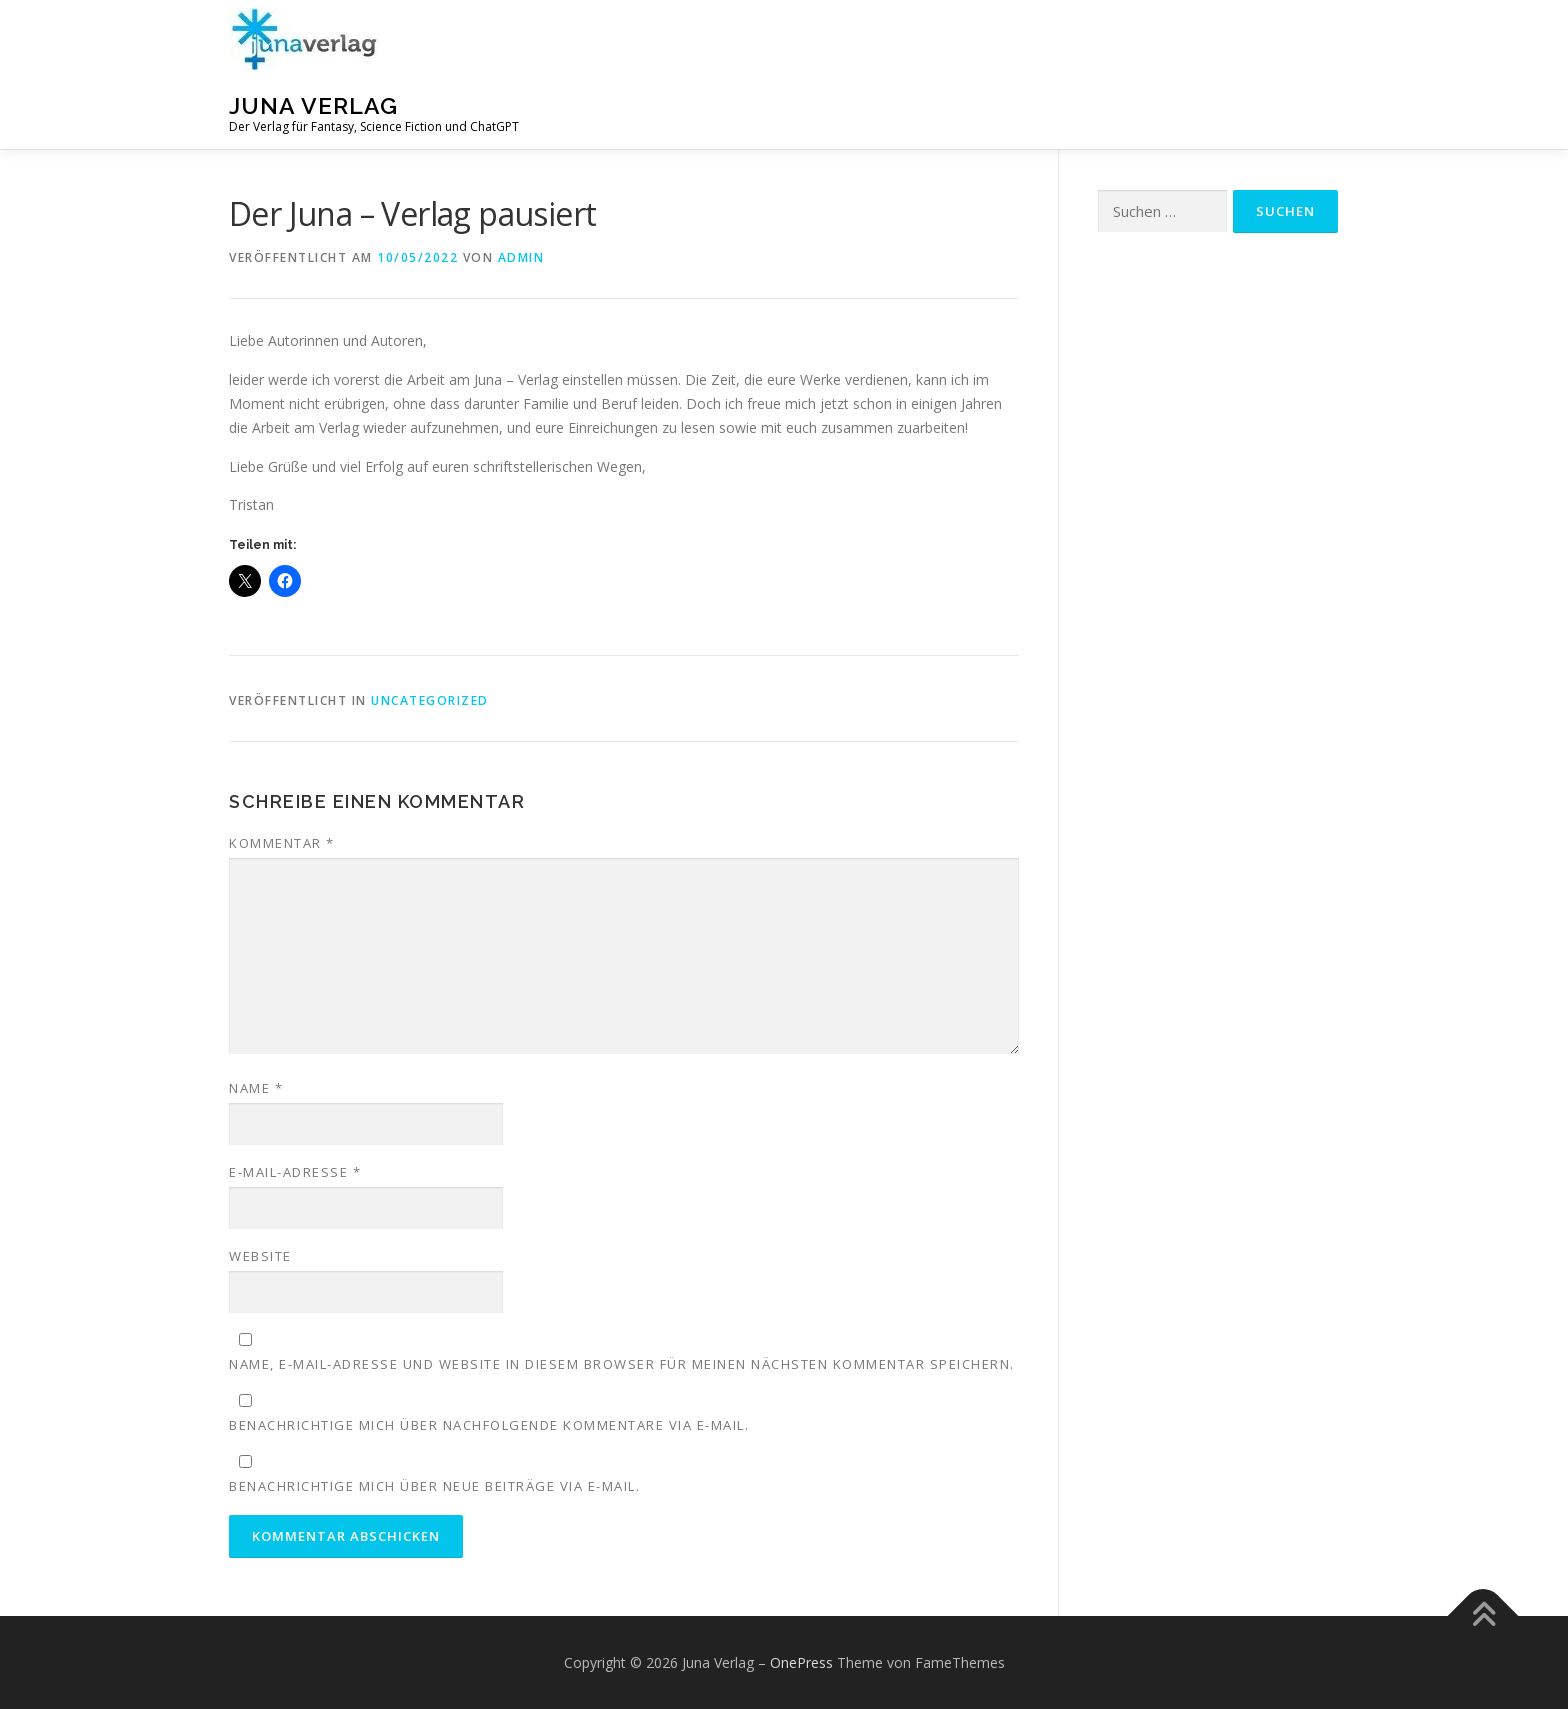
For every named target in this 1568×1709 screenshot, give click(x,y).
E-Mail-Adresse (295, 1172)
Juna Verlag (313, 105)
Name (256, 1088)
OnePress (801, 1662)
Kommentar (282, 843)
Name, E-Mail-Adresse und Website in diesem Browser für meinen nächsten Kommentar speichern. (622, 1364)
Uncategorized (430, 700)
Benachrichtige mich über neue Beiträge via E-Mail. (434, 1486)
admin (521, 257)
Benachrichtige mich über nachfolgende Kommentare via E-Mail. (489, 1425)
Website (260, 1256)
